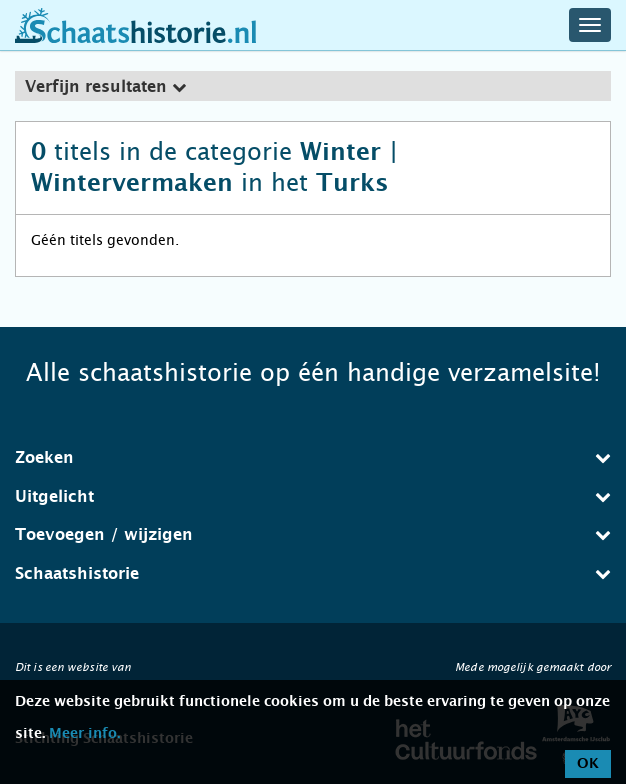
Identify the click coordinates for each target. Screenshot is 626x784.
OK (588, 764)
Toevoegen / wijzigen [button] (313, 534)
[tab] (313, 86)
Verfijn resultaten (105, 87)
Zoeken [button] (313, 457)
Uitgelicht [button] (313, 496)
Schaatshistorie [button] (313, 573)
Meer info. (84, 734)
